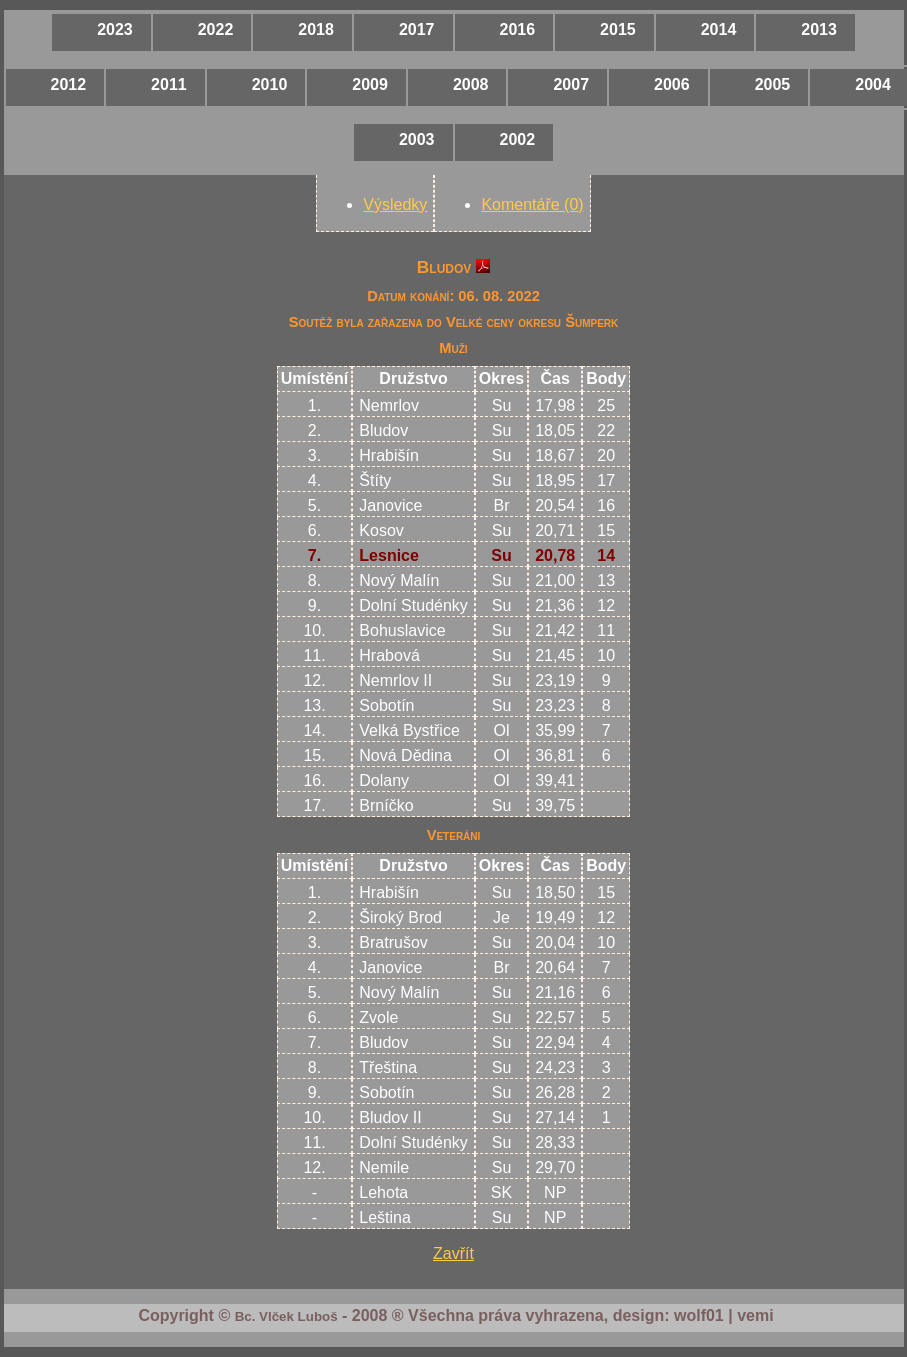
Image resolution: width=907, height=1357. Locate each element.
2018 (316, 29)
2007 (571, 84)
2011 (169, 84)
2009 (370, 84)
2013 (819, 29)
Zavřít (453, 1253)
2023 (115, 29)
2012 (69, 84)
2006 (672, 84)
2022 (216, 29)
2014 (719, 29)
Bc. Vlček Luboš (286, 1316)
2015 (618, 29)
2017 (417, 29)
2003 (417, 139)
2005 (773, 84)
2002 (518, 139)
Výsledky (395, 204)
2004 (873, 84)
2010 (270, 84)
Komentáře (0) (532, 204)
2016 (518, 29)
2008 (471, 84)
